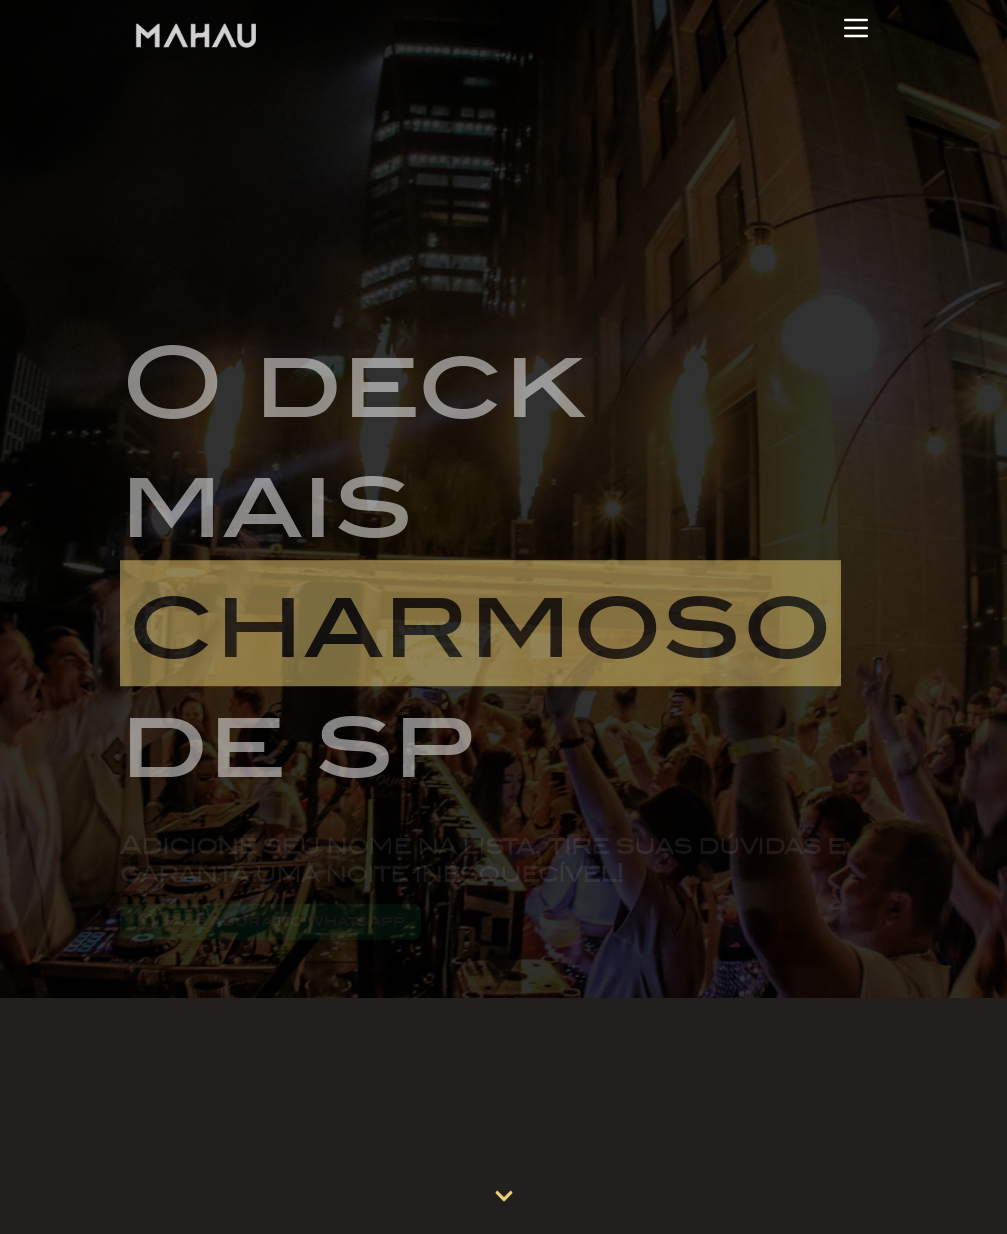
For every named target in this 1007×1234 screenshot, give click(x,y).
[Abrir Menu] (856, 28)
